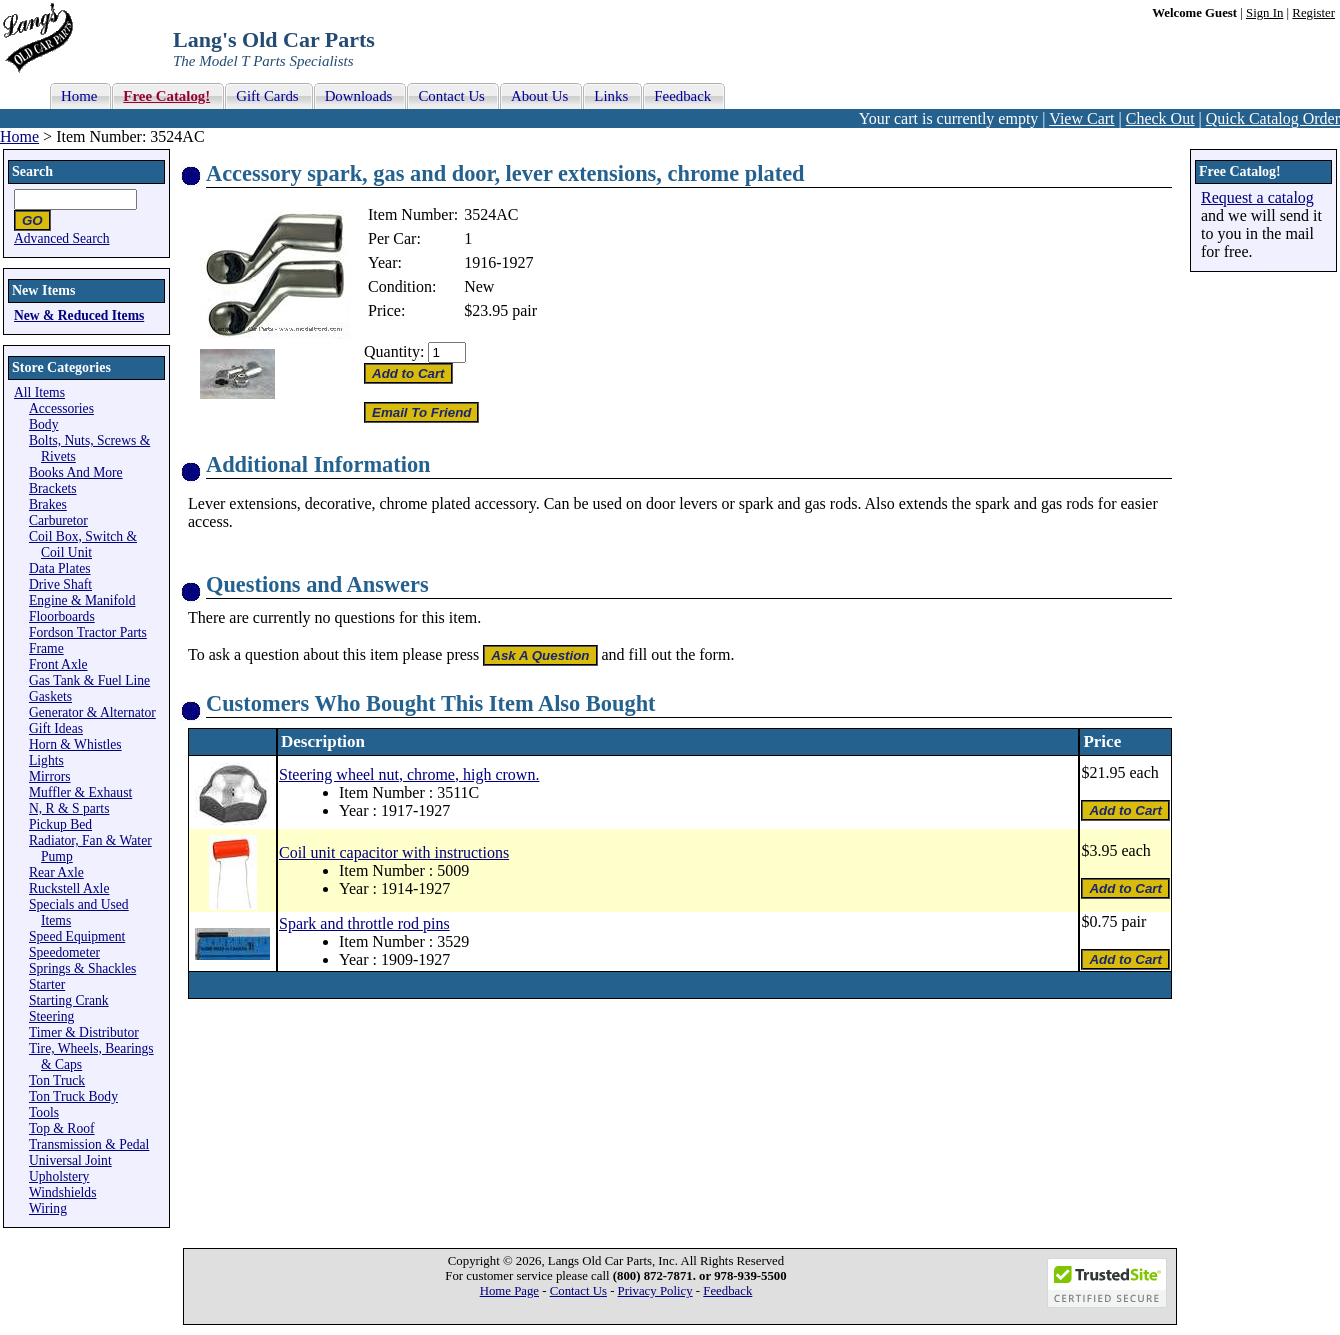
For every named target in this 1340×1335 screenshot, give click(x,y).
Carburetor (58, 520)
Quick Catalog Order (1273, 118)
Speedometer (64, 952)
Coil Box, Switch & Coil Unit (83, 544)
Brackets (53, 488)
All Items (39, 392)
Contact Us (578, 1291)
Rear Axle (56, 872)
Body (43, 424)
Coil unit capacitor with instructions (394, 852)
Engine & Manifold (82, 600)
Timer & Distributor (84, 1032)
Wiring (48, 1208)
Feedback (727, 1291)
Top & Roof (62, 1128)
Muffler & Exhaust (80, 792)
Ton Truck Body (73, 1096)
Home (19, 136)
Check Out (1160, 118)
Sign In (1264, 13)
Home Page (509, 1291)
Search (32, 171)
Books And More (76, 472)
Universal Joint (70, 1160)
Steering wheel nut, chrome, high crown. (409, 774)
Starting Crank (69, 1000)
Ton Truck (57, 1080)
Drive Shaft (60, 584)
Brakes (48, 504)
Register (1313, 13)
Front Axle (58, 664)
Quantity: (394, 351)
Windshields (62, 1192)
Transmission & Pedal (89, 1144)
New (479, 286)
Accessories (61, 408)
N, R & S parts (69, 808)
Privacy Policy (655, 1291)
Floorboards (62, 616)
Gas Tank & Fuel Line (89, 680)
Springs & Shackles (82, 968)
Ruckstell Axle (69, 888)
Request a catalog (1257, 197)
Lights (46, 760)
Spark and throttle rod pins (364, 923)
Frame (46, 648)
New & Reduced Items (79, 315)
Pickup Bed (60, 824)
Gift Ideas (56, 728)
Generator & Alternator (92, 712)
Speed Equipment (77, 936)
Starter (47, 984)
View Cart (1081, 118)
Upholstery (59, 1176)
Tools (44, 1112)
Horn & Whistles (75, 744)
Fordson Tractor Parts (88, 632)
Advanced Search (62, 238)
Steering (51, 1016)
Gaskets (50, 696)
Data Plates (60, 568)
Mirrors (50, 776)
